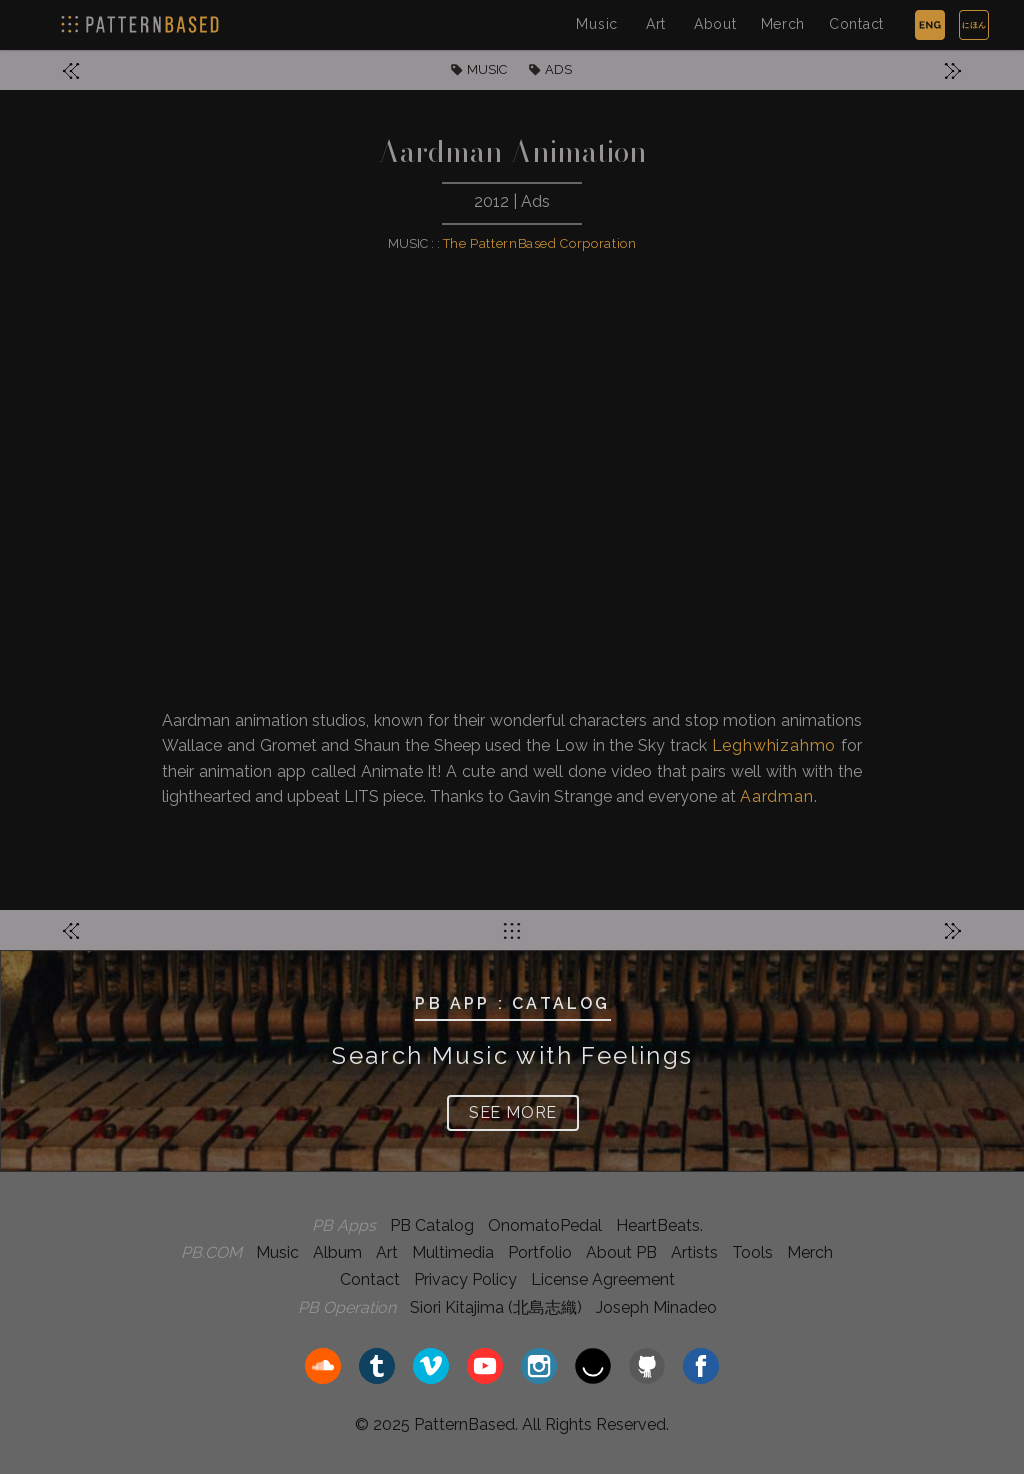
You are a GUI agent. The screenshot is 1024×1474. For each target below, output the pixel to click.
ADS (558, 69)
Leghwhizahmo (774, 745)
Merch (783, 24)
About (715, 24)
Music (597, 24)
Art (656, 24)
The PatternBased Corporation (540, 243)
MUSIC (487, 69)
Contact (856, 24)
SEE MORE (513, 1112)
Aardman (777, 796)
